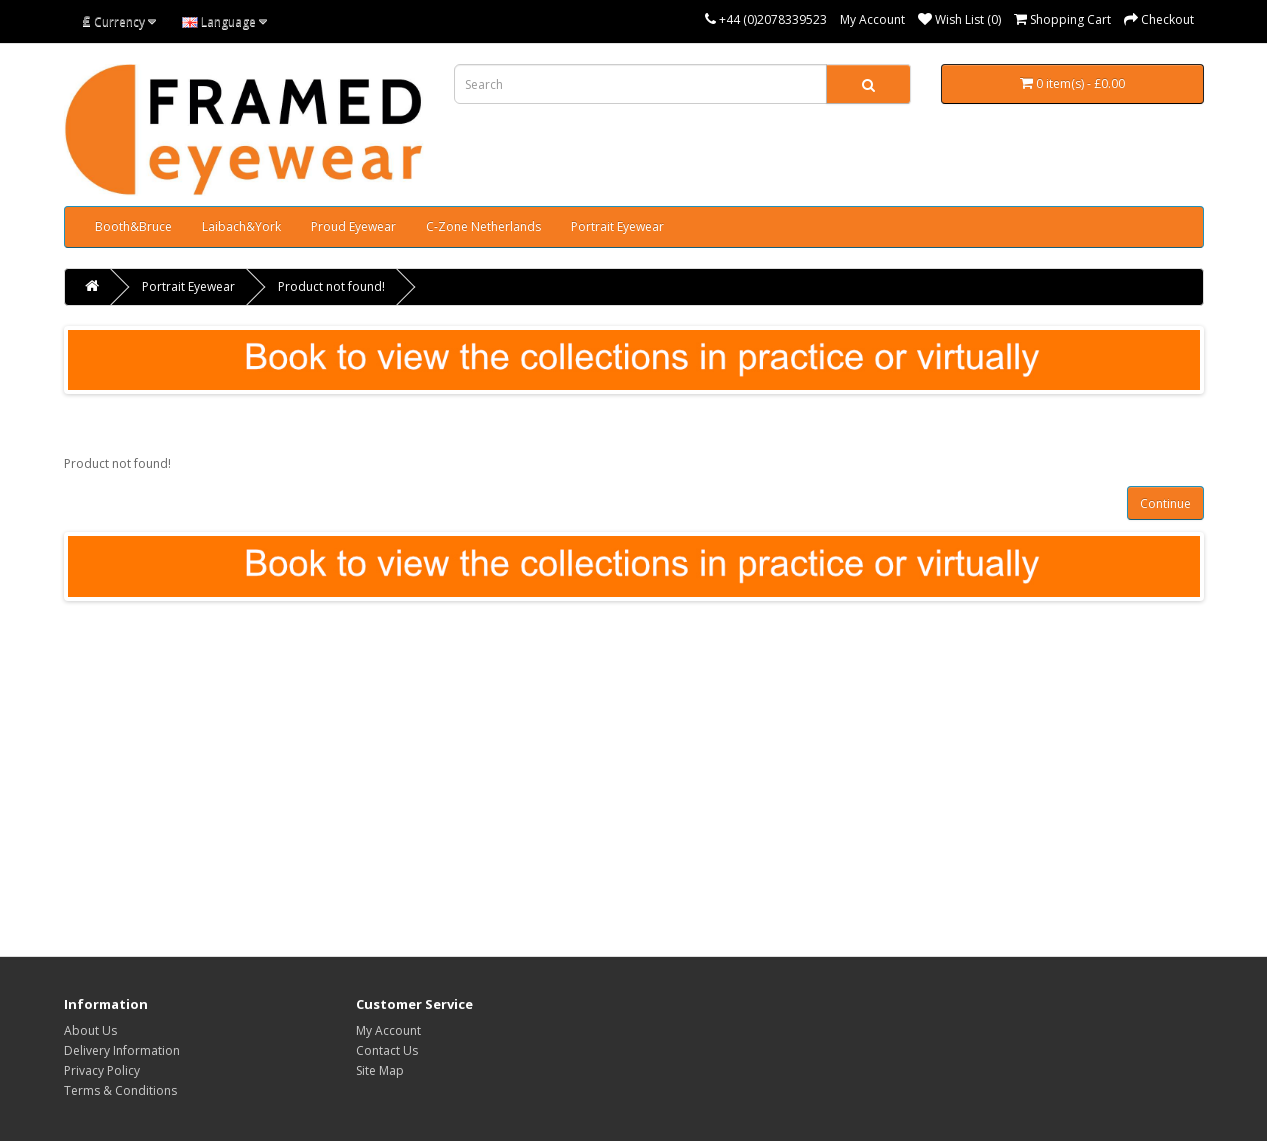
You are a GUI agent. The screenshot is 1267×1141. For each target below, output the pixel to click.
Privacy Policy (102, 1070)
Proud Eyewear (353, 226)
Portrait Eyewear (617, 226)
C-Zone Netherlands (483, 226)
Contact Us (387, 1050)
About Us (90, 1030)
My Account (872, 19)
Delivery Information (122, 1050)
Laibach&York (241, 226)
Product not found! (331, 286)
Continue (1165, 503)
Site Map (380, 1070)
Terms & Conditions (120, 1090)
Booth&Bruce (133, 226)
